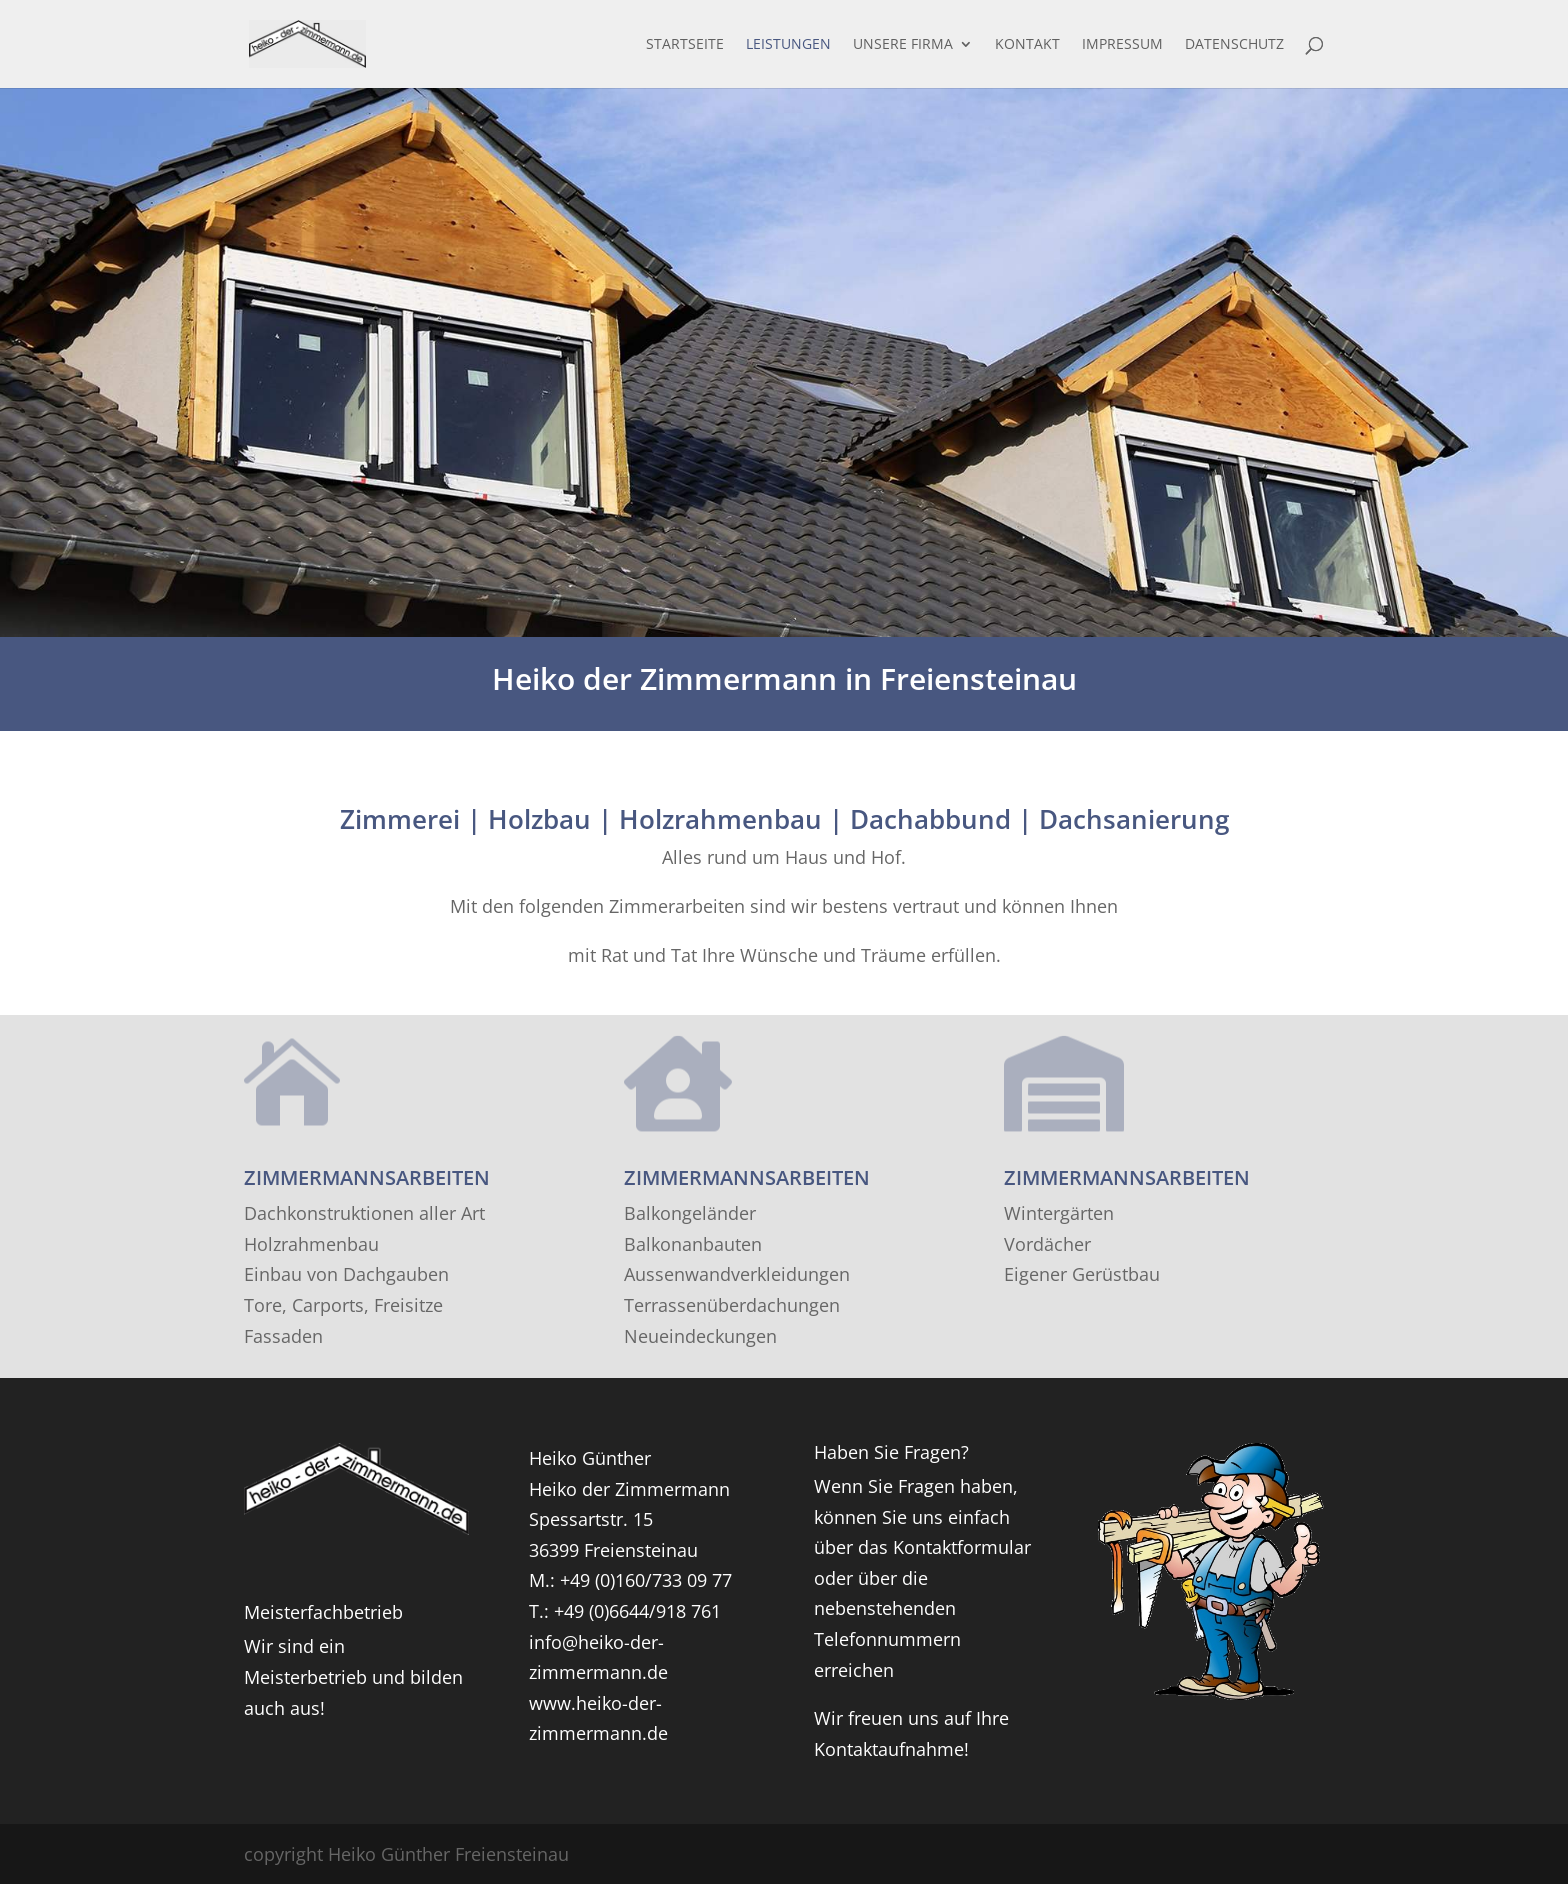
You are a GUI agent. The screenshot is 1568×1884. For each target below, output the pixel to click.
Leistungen (788, 45)
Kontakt (1027, 45)
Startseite (685, 45)
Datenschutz (1234, 45)
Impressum (1122, 45)
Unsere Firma (903, 45)
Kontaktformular (962, 1547)
